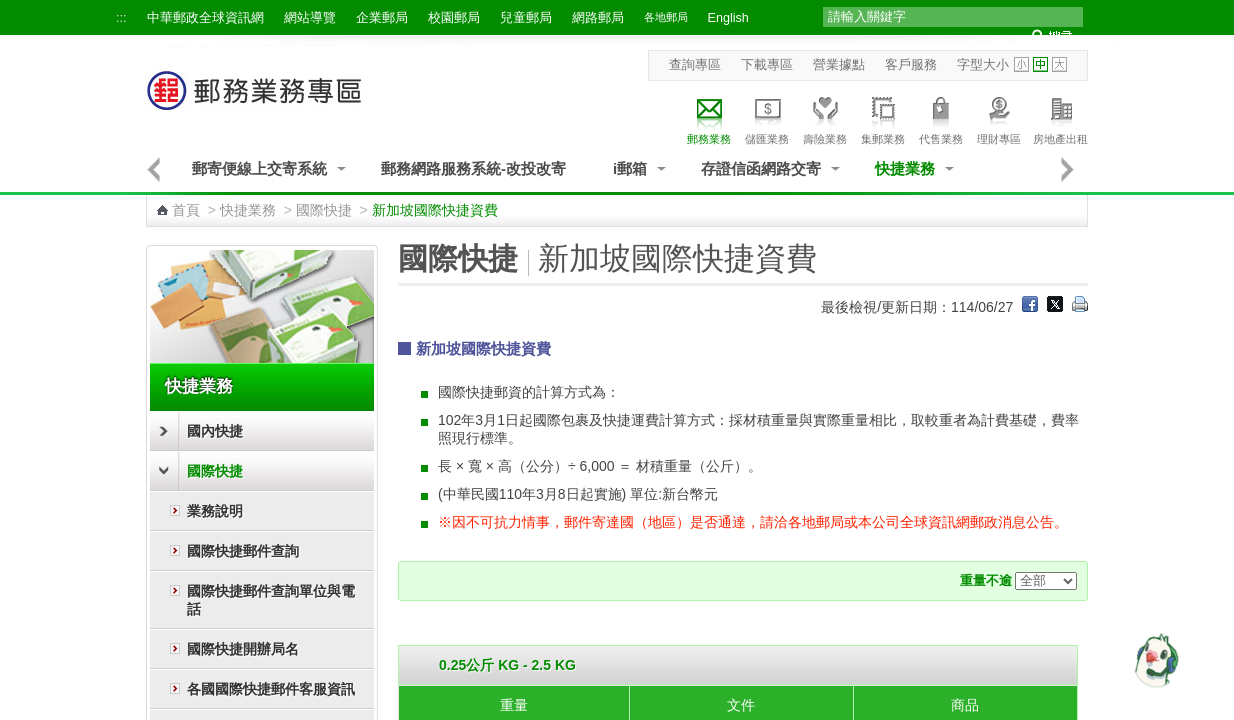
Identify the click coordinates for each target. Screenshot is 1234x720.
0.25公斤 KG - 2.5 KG (507, 665)
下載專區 (767, 65)
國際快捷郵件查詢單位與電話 (271, 600)
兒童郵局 (526, 18)
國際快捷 (324, 210)
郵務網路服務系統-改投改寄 (473, 168)
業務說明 (215, 511)
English (728, 18)
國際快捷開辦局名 (243, 649)
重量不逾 (986, 581)
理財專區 (999, 117)
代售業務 (941, 117)
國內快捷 (215, 431)
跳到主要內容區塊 (10, 10)
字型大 (1059, 64)
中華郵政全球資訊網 (205, 18)
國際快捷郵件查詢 (243, 551)
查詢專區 (695, 65)
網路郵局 (598, 18)
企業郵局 (382, 18)
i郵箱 (630, 168)
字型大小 (983, 65)
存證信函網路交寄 (761, 168)
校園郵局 (454, 18)
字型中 (1040, 64)
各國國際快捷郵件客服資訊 (271, 689)
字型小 (1021, 64)
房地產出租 (1060, 117)
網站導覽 (310, 18)
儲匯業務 (767, 117)
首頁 (186, 210)
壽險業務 (825, 117)
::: (121, 18)
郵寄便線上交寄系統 (259, 168)
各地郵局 (666, 17)
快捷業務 (905, 168)
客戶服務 (911, 65)
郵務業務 (709, 117)
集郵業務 (883, 117)
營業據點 (839, 65)
